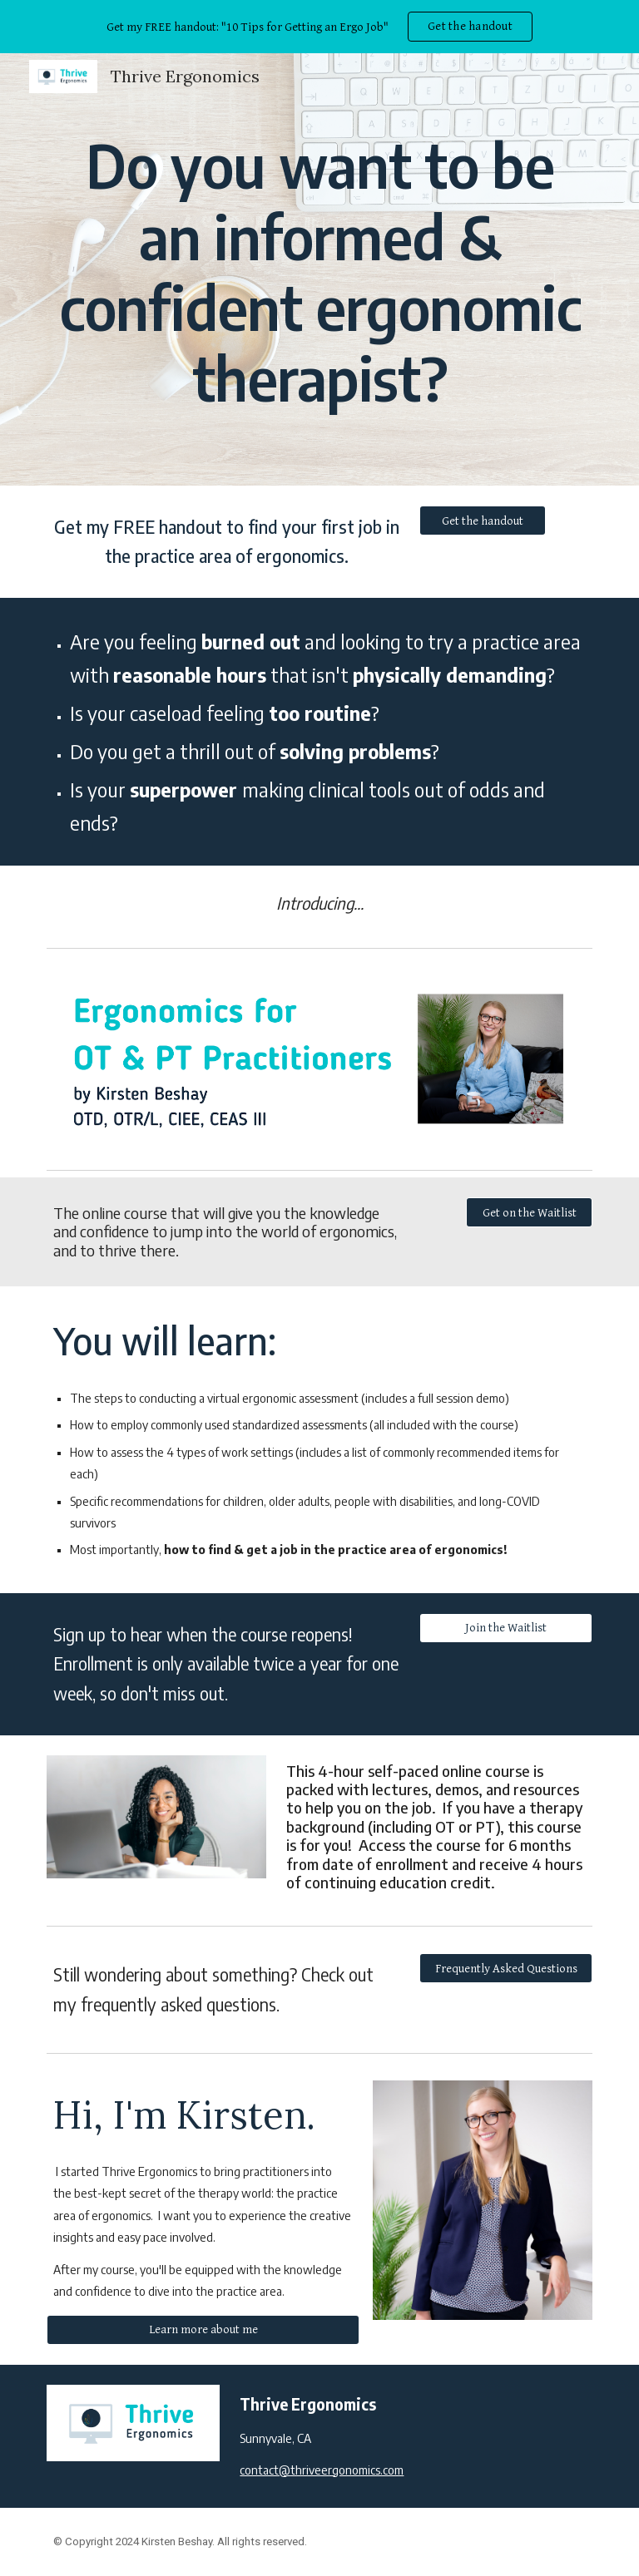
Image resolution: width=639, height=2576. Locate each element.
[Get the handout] (482, 520)
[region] (319, 26)
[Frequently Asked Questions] (505, 1968)
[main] (319, 269)
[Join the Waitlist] (505, 1628)
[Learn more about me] (202, 2329)
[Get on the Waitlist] (529, 1212)
